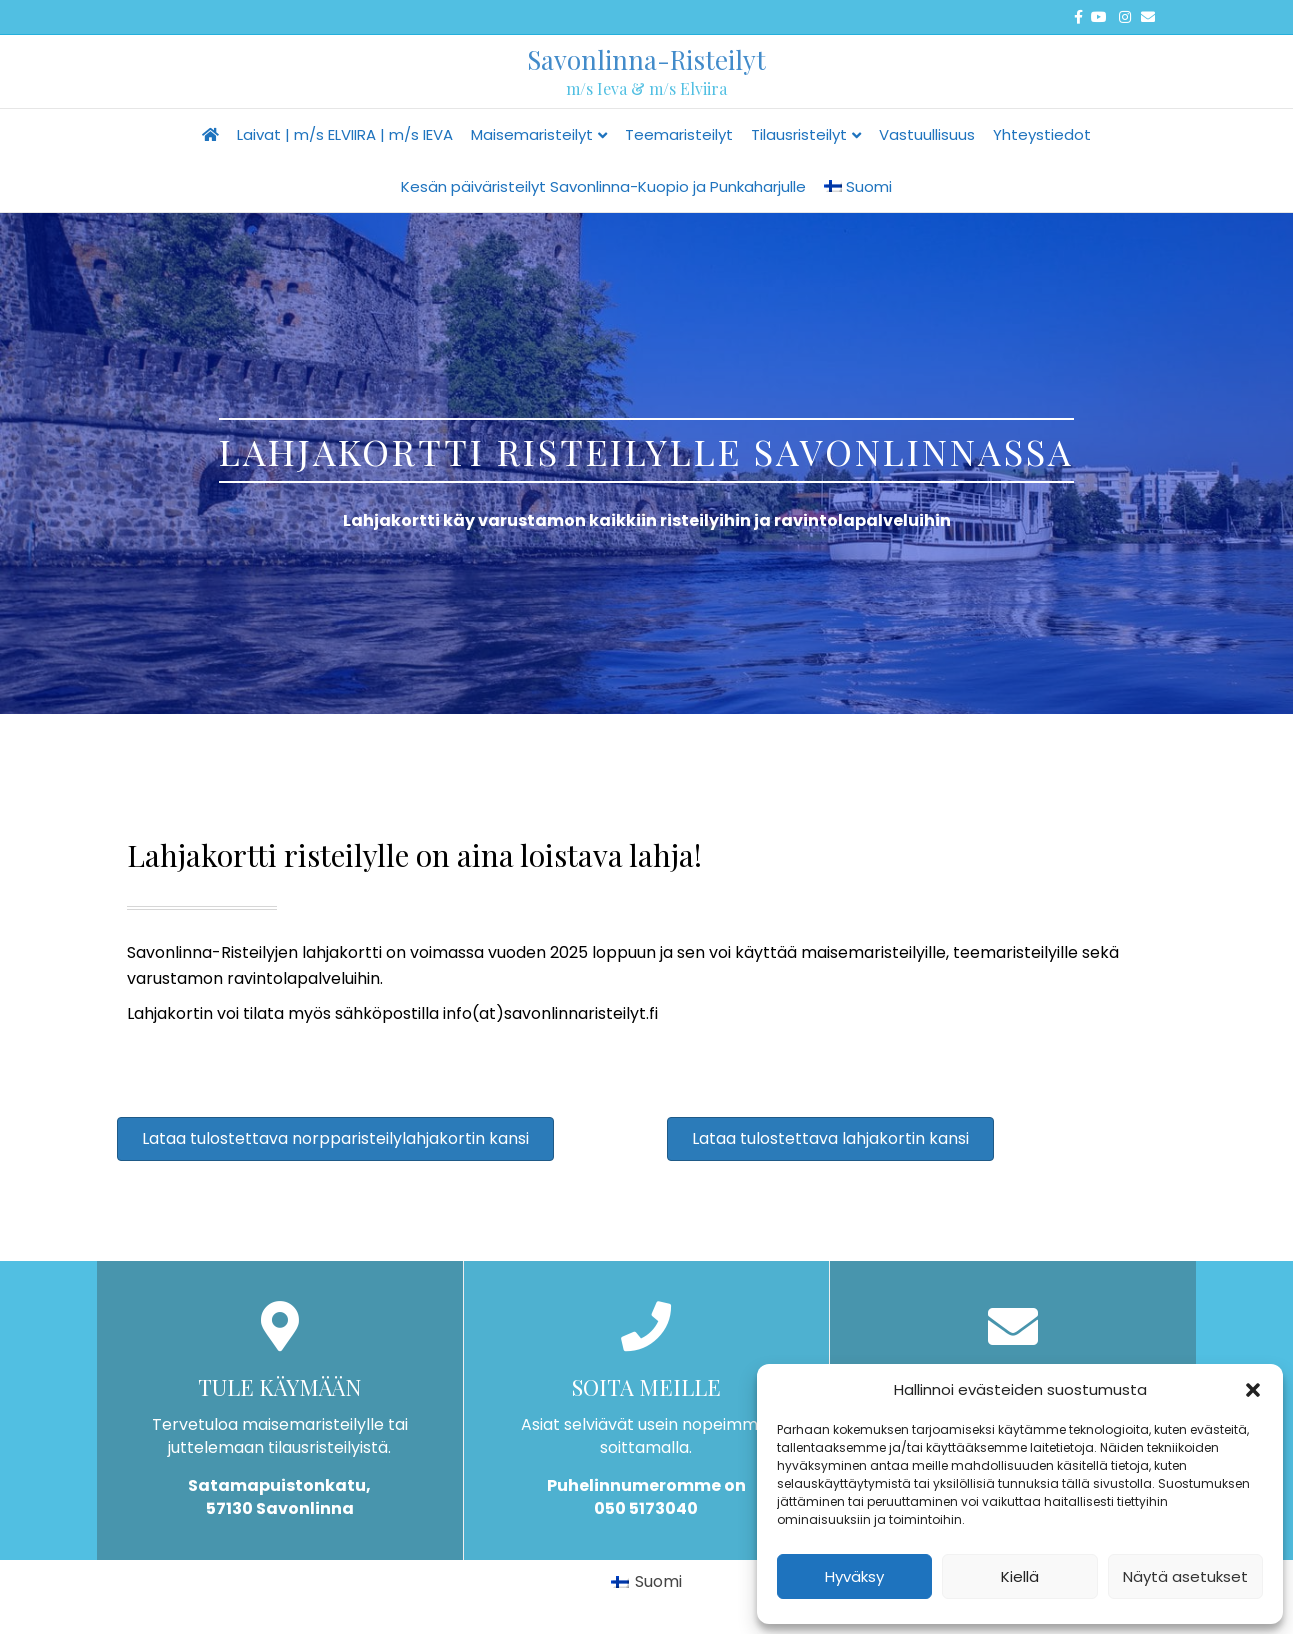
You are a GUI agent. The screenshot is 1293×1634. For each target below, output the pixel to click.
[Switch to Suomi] (646, 1582)
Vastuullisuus (927, 134)
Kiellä (1020, 1576)
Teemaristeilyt (679, 134)
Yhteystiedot (1042, 134)
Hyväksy (854, 1576)
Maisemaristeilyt (532, 134)
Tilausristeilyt (799, 134)
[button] (1253, 1390)
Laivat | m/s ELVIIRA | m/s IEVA (345, 134)
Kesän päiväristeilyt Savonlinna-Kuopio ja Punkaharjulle (603, 186)
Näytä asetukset (1185, 1576)
